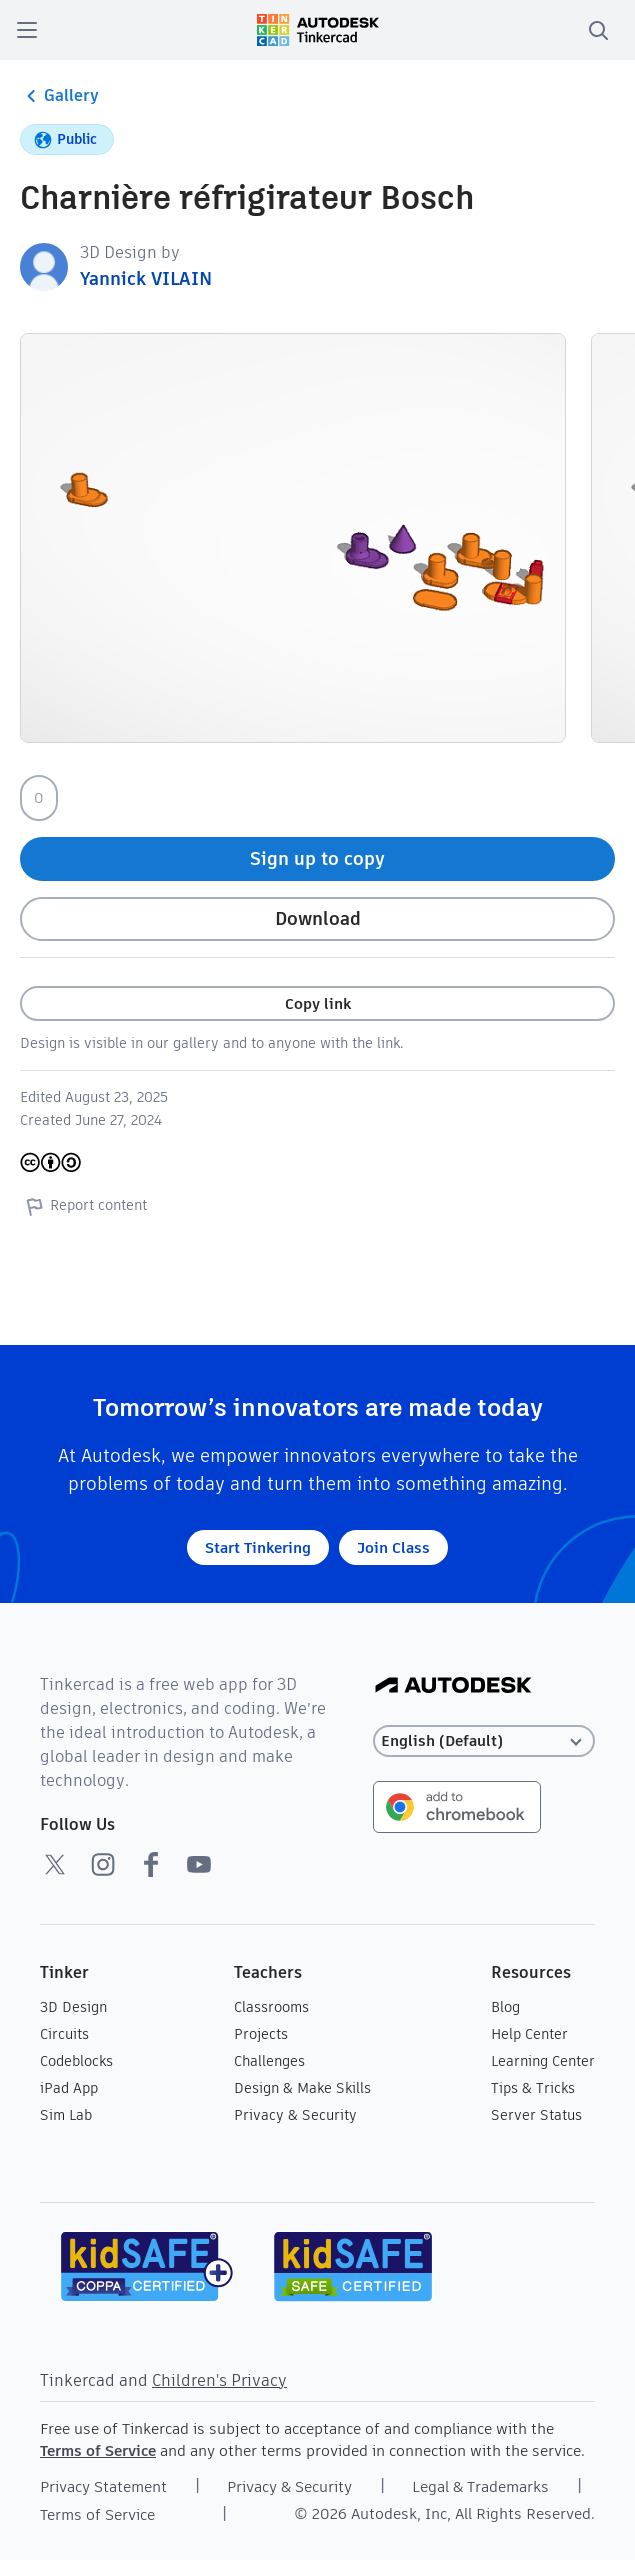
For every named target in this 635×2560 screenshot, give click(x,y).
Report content (83, 1206)
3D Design (73, 2007)
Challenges (269, 2061)
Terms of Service (98, 2450)
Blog (505, 2007)
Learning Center (543, 2061)
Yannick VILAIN (146, 278)
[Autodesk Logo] (453, 1686)
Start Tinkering (258, 1547)
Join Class (393, 1547)
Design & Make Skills (302, 2088)
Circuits (64, 2034)
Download (318, 918)
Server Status (536, 2115)
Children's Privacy (219, 2380)
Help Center (529, 2034)
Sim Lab (66, 2115)
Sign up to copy (317, 858)
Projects (261, 2034)
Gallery (59, 96)
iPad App (69, 2088)
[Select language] (484, 1741)
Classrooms (271, 2007)
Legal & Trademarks (480, 2486)
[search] (598, 30)
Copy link (318, 1003)
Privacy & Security (295, 2115)
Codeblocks (76, 2061)
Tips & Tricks (533, 2088)
